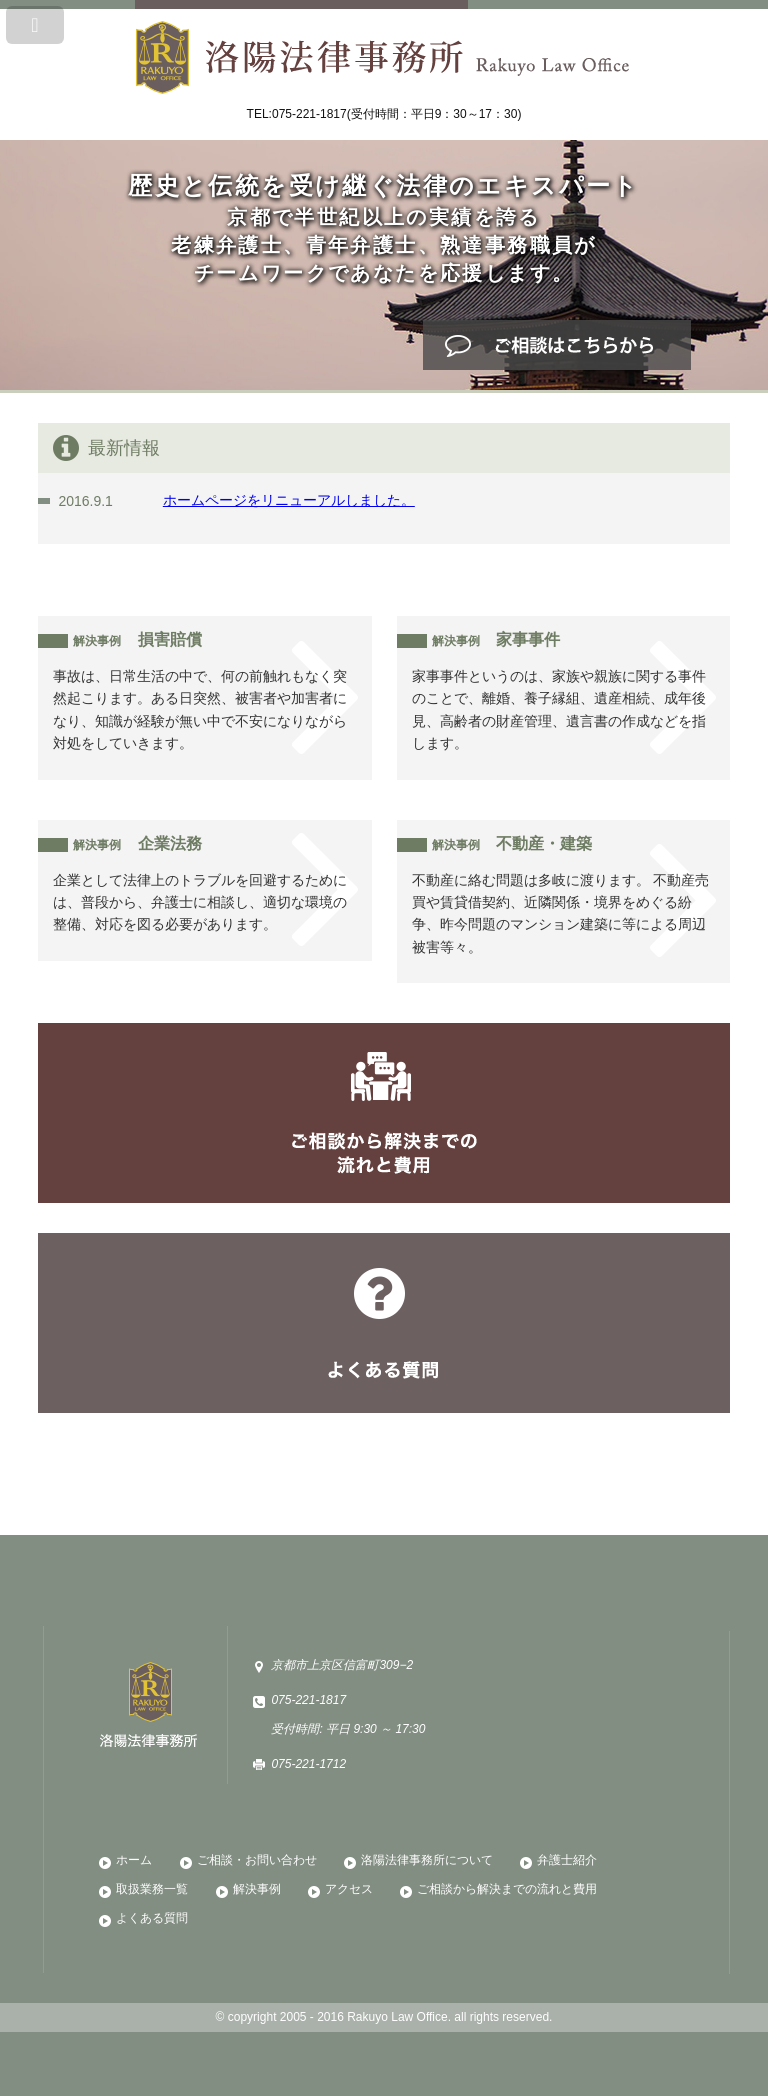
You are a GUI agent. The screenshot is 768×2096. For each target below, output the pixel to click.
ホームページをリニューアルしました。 (289, 500)
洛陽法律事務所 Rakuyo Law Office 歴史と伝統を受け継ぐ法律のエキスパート (384, 50)
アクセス (349, 1889)
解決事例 (257, 1889)
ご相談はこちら (557, 345)
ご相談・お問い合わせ (257, 1860)
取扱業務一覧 (152, 1889)
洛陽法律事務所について (427, 1860)
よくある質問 (383, 1323)
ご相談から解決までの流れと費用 (383, 1113)
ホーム (134, 1860)
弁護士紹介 (567, 1860)
